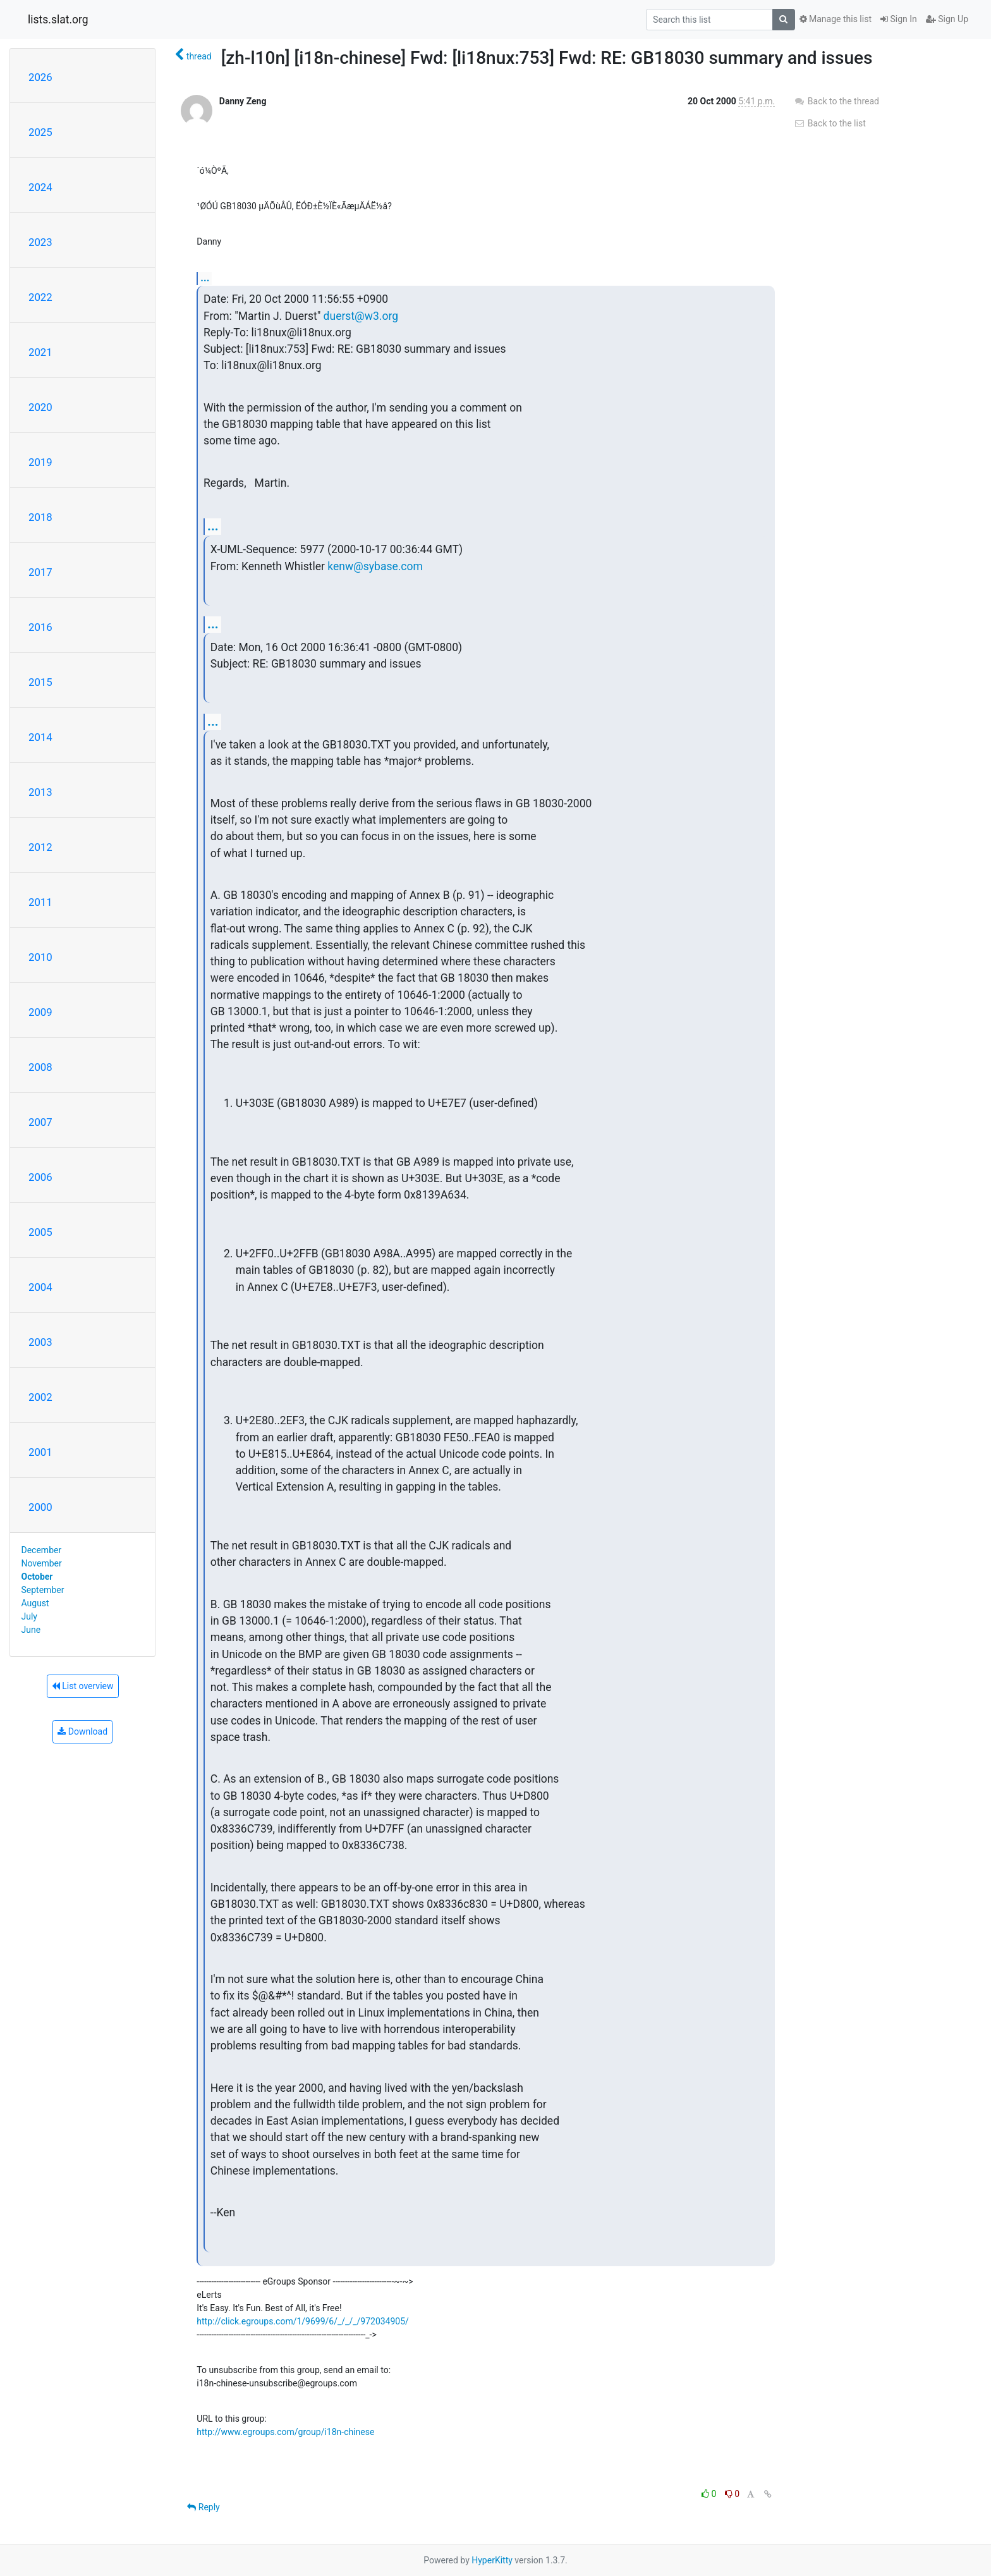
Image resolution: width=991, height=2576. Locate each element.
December (41, 1550)
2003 (40, 1342)
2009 (40, 1012)
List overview (83, 1686)
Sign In (898, 19)
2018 (40, 517)
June (31, 1630)
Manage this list (835, 19)
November (41, 1563)
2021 (40, 352)
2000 (40, 1507)
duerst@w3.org (361, 316)
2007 (40, 1122)
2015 (40, 682)
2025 (40, 132)
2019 (40, 462)
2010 (40, 957)
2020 (40, 407)
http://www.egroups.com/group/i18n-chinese (285, 2432)
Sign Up (947, 19)
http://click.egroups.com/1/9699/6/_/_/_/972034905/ (303, 2321)
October (37, 1577)
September (42, 1590)
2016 (40, 627)
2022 (40, 297)
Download (82, 1731)
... (204, 278)
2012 (40, 847)
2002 (40, 1397)
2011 (40, 902)
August (35, 1603)
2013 (40, 792)
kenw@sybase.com (375, 566)
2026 (40, 77)
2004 (40, 1287)
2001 (40, 1452)
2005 (40, 1232)
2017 (40, 572)
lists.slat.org (58, 19)
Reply (203, 2507)
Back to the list (829, 123)
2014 (40, 737)
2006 (40, 1177)
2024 (40, 187)
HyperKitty (492, 2560)
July (29, 1616)
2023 (40, 242)
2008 (40, 1067)
